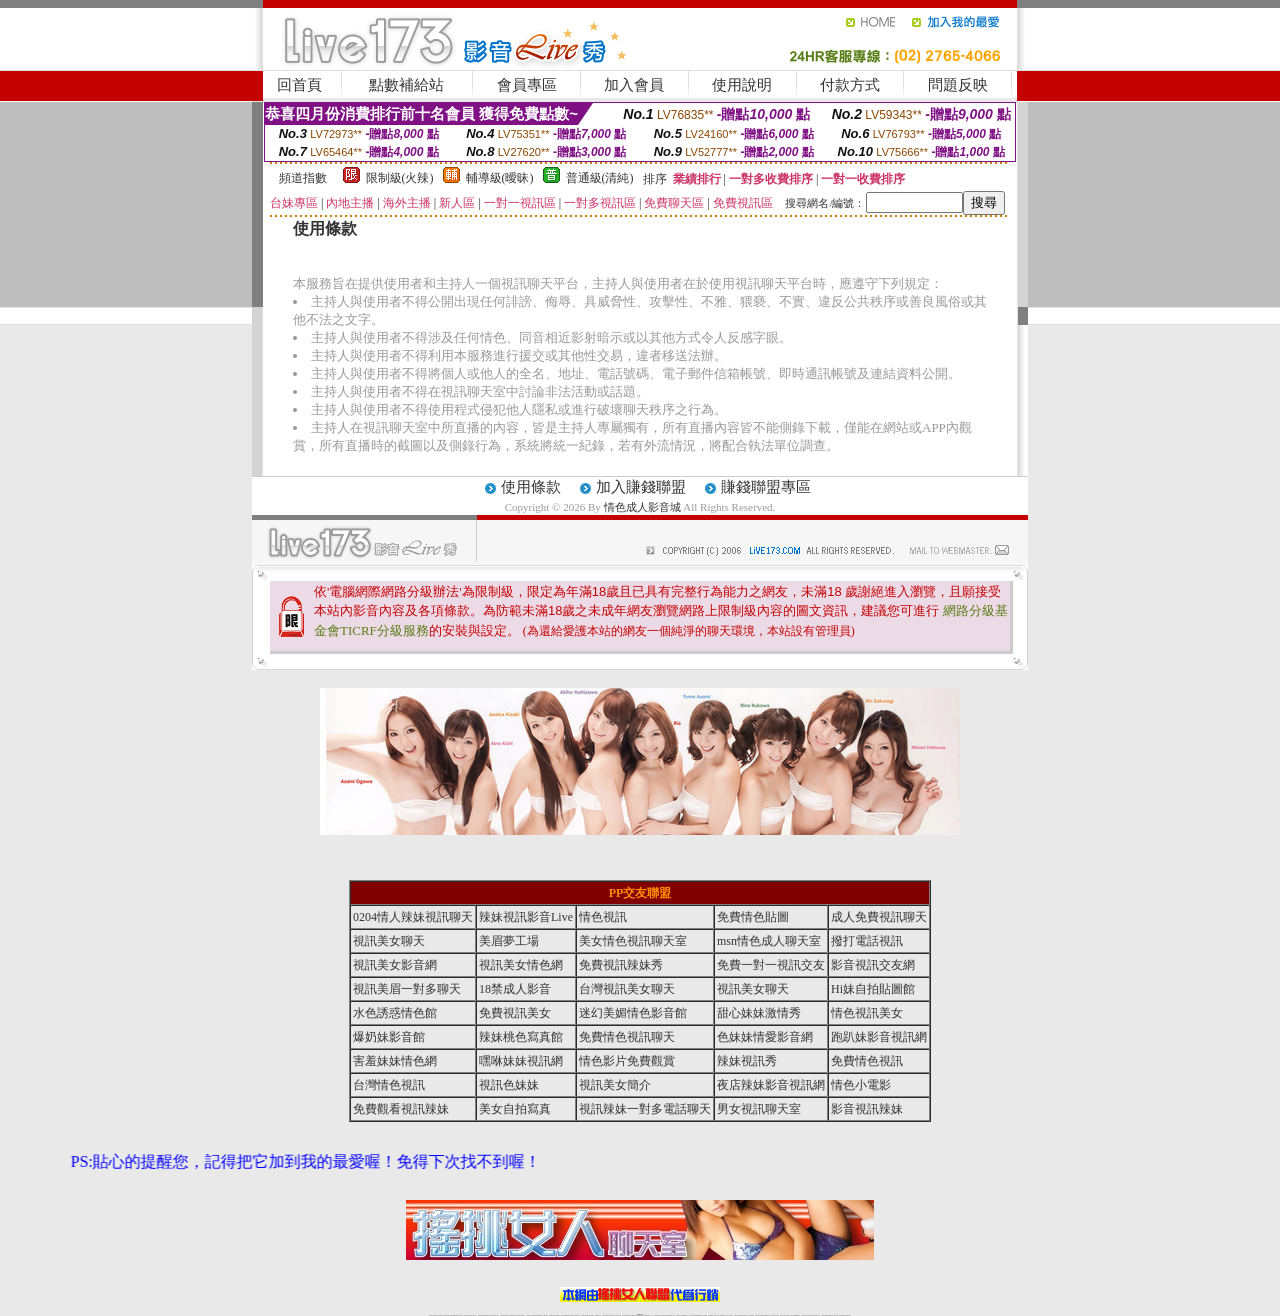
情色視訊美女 (867, 1013)
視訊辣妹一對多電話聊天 (645, 1109)
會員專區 (527, 85)
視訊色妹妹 (509, 1085)
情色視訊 (603, 917)
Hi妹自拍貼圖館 (873, 989)
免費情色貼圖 (753, 917)
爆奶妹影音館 (389, 1037)
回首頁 (299, 85)
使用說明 (742, 85)
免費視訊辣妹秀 (621, 965)
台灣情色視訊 (389, 1085)
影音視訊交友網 (873, 965)
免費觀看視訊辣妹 (401, 1109)
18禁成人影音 (515, 989)
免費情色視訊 (867, 1061)
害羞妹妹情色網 (395, 1061)
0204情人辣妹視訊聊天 (413, 917)
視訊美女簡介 (615, 1085)
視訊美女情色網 (521, 965)
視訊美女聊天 (389, 941)
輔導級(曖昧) (500, 178)
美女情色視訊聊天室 (633, 941)
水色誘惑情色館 (395, 1013)
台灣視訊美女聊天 (627, 989)
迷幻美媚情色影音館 (633, 1013)
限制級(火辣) (400, 178)
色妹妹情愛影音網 (765, 1037)
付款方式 (850, 85)
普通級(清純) (600, 178)
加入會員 (634, 85)
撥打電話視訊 (867, 941)
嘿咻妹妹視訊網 (521, 1061)
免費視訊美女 (515, 1013)
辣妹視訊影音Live (526, 917)
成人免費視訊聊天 (879, 917)
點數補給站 (406, 85)
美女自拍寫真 (515, 1109)
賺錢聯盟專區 (766, 487)
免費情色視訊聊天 (627, 1037)
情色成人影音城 (642, 507)
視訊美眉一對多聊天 (407, 989)
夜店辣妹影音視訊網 (771, 1085)
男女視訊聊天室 (759, 1109)
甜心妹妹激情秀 (759, 1013)
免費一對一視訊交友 (771, 965)
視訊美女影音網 (395, 965)
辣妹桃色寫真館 (521, 1037)
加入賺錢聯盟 (641, 487)
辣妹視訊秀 (747, 1061)
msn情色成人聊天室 (769, 941)
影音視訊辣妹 (867, 1109)
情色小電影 (861, 1085)
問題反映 (958, 85)
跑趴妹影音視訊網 (879, 1037)
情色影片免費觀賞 (627, 1061)
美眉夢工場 (509, 941)
